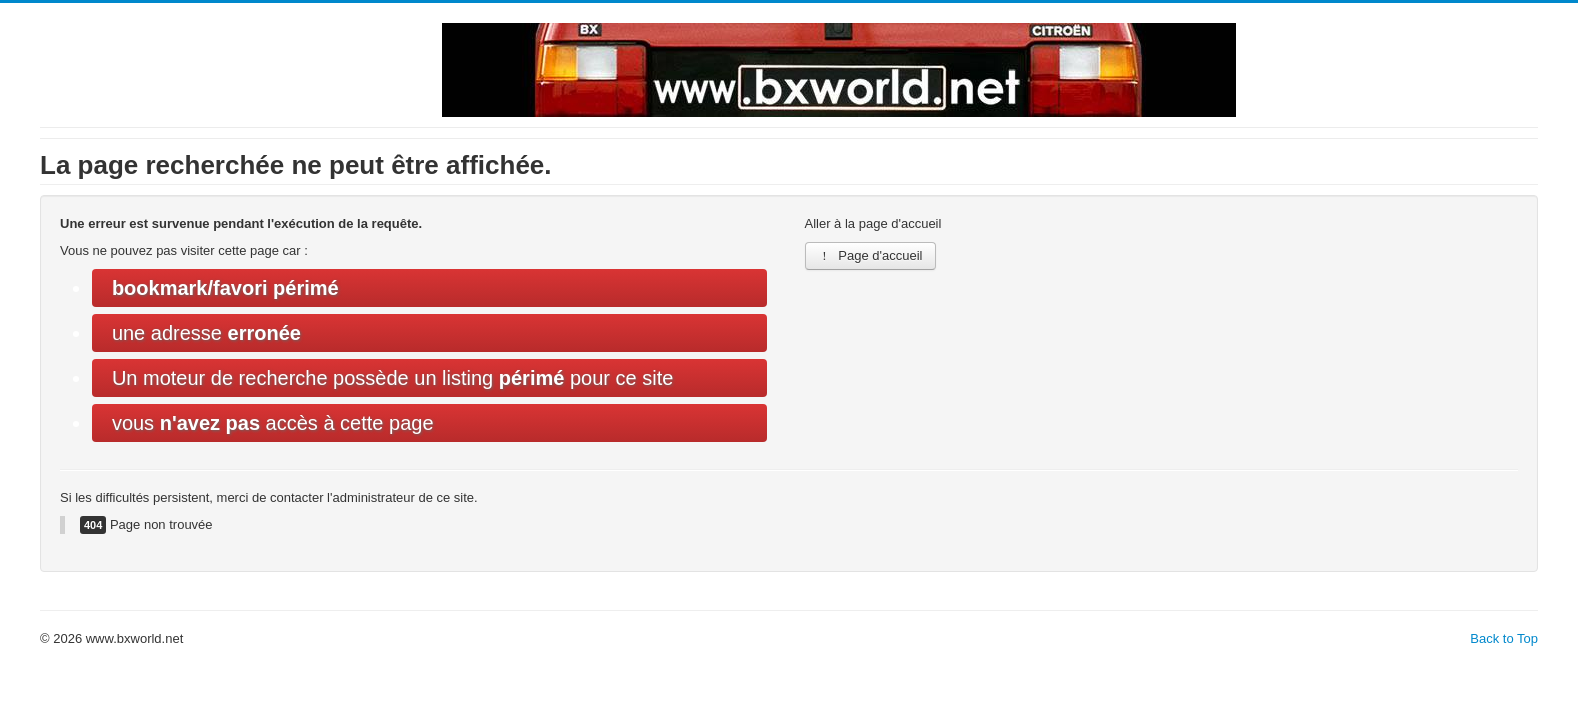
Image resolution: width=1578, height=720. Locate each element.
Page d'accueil (870, 255)
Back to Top (1504, 638)
